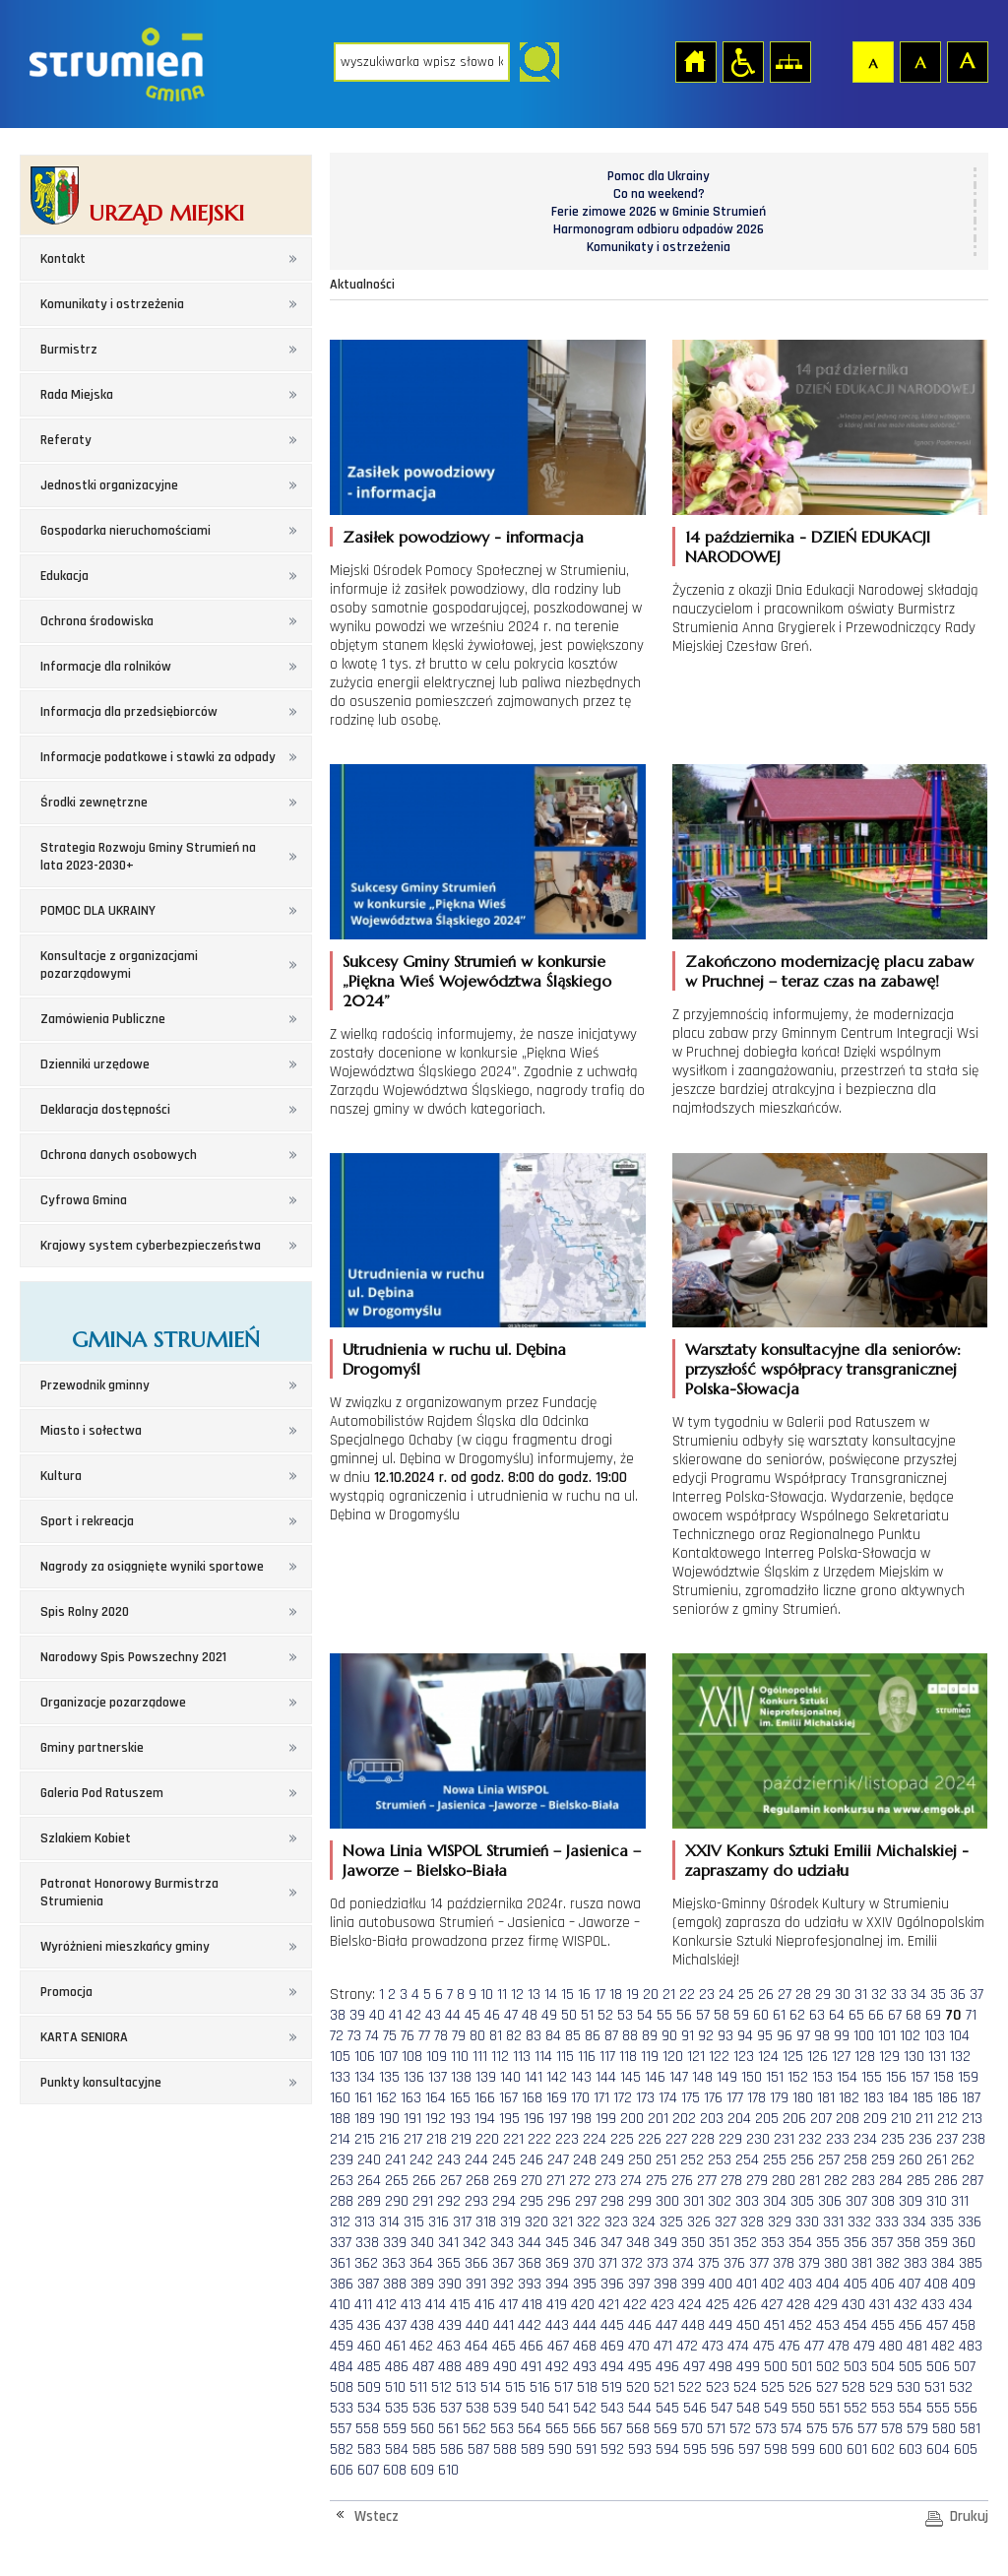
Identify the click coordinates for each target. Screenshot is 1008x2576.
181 (826, 2098)
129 (889, 2056)
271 (555, 2180)
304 (775, 2201)
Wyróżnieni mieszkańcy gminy (125, 1947)
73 (354, 2036)
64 (837, 2015)
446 (640, 2325)
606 (341, 2470)
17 (600, 1994)
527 (827, 2387)
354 (800, 2242)
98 (822, 2036)
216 (389, 2139)
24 (726, 1994)
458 (964, 2325)
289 (369, 2201)
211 (924, 2118)
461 (395, 2346)
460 (369, 2346)
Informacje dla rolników (105, 667)
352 (745, 2242)
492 (557, 2366)
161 (363, 2098)
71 (971, 2015)
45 (472, 2015)
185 (923, 2098)
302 (719, 2201)
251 (666, 2160)
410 (340, 2304)
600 (831, 2449)
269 (505, 2180)
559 (395, 2428)
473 (713, 2346)
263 (341, 2180)
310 (936, 2201)
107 (388, 2056)
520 (638, 2387)
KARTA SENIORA (84, 2037)
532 (961, 2387)
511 (418, 2387)
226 (650, 2139)
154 (847, 2077)
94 (745, 2036)
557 (340, 2428)
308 (883, 2201)
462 (421, 2346)
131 (937, 2056)
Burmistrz (68, 349)
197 (557, 2118)
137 (437, 2077)
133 (340, 2077)
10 (486, 1994)
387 (368, 2284)
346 (585, 2242)
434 (961, 2304)
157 (920, 2077)
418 (532, 2304)
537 (451, 2408)
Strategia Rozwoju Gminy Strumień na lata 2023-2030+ (148, 856)
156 (896, 2077)
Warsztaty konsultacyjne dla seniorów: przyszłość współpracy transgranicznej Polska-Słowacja (823, 1368)
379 (809, 2263)
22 (687, 1994)
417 (508, 2304)
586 (452, 2449)
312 (340, 2222)
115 (565, 2056)
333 (887, 2222)
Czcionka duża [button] (966, 61)
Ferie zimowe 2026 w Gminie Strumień (658, 212)
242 (421, 2160)
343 (502, 2242)
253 (719, 2160)
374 (683, 2263)
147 (678, 2077)
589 (532, 2449)
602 (883, 2449)
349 (665, 2242)
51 (587, 2015)
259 (883, 2160)
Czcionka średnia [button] (919, 61)
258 (855, 2160)
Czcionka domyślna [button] (872, 61)
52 (605, 2015)
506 (938, 2366)
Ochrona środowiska (97, 621)
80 (477, 2036)
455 (883, 2325)
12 (517, 1994)
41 (395, 2015)
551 (829, 2408)
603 (910, 2449)
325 (671, 2222)
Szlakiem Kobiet (85, 1838)
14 (550, 1994)
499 (748, 2366)
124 (768, 2056)
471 (663, 2346)
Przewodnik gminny (95, 1385)
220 (487, 2139)
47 (511, 2015)
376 (734, 2263)
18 (615, 1994)
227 (676, 2139)
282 (836, 2180)
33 (899, 1994)
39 (357, 2015)
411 (363, 2304)
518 (587, 2387)
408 (936, 2284)
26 (766, 1994)
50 (569, 2015)
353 (773, 2242)
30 (842, 1994)
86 (592, 2036)
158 (943, 2077)
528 (853, 2387)
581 (970, 2428)
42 (413, 2015)
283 (863, 2180)
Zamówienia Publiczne (102, 1019)
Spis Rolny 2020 (84, 1612)
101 (887, 2036)
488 (450, 2366)
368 (529, 2263)
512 (441, 2387)
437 (396, 2325)
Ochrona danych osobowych (118, 1155)
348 (638, 2242)
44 (453, 2015)
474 (738, 2346)
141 (533, 2077)
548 (748, 2408)
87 (611, 2036)
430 (853, 2304)
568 (638, 2428)
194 (484, 2118)
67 (895, 2015)
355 (828, 2242)
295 (531, 2201)
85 (573, 2036)
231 (784, 2139)
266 (424, 2180)
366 (476, 2263)
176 (713, 2098)
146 (655, 2077)
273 (605, 2180)
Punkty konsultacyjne (100, 2083)
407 (909, 2284)
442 (529, 2325)
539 (505, 2408)
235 (893, 2139)
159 (968, 2077)
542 (585, 2408)
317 (462, 2222)
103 (934, 2036)
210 (901, 2118)
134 (364, 2077)
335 (942, 2222)
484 (341, 2366)
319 (510, 2222)
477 (814, 2346)
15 (567, 1994)
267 (451, 2180)
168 (532, 2098)
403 (800, 2284)
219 (461, 2139)
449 (720, 2325)
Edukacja (64, 576)
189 (364, 2118)
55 (664, 2015)
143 (581, 2077)
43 (433, 2015)
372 (632, 2263)
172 (622, 2098)
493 (585, 2366)
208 (847, 2118)
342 (474, 2242)
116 (587, 2056)
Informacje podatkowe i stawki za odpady (158, 757)
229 (730, 2139)
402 (773, 2284)
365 (449, 2263)
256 (802, 2160)
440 (477, 2325)
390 (450, 2284)
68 (913, 2015)
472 (687, 2346)
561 (448, 2428)
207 (821, 2118)
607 (368, 2470)
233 (838, 2139)
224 (594, 2139)
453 (828, 2325)
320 (536, 2222)
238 (973, 2139)
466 (531, 2346)
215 (364, 2139)
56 (684, 2015)
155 (871, 2077)
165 (460, 2098)
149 (727, 2077)
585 (424, 2449)
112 (500, 2056)
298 (612, 2201)
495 (640, 2366)
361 (340, 2263)
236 (920, 2139)
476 (789, 2346)
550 (803, 2408)
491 (531, 2366)
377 (759, 2263)
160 (340, 2098)
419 (556, 2304)
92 (706, 2036)
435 (341, 2325)
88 (630, 2036)
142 (556, 2077)
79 (459, 2036)
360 (964, 2242)
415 (460, 2304)
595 (695, 2449)
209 (875, 2118)
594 (667, 2449)
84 (553, 2036)
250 (640, 2160)
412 (386, 2304)
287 (972, 2180)
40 (377, 2015)
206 (794, 2118)
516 (540, 2387)
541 (558, 2408)
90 (669, 2036)
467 (558, 2346)
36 (958, 1994)
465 (504, 2346)
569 (665, 2428)
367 (503, 2263)
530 (908, 2387)
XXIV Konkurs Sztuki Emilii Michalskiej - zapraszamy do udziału (827, 1860)
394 (557, 2284)
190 (389, 2118)
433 (933, 2304)
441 (503, 2325)
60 (761, 2015)
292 (449, 2201)
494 (612, 2366)
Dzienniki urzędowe (95, 1064)
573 (766, 2428)
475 (764, 2346)
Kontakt (63, 259)
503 (855, 2366)
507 (965, 2366)
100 (863, 2036)
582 (341, 2449)
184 (898, 2098)
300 (667, 2201)
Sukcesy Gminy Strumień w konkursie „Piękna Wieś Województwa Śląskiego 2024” (477, 980)
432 (905, 2304)
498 (720, 2366)
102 (910, 2036)
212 (947, 2118)
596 (722, 2449)
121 (696, 2056)
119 (650, 2056)
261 (936, 2160)
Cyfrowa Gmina (83, 1200)
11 (502, 1994)
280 (783, 2180)
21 (668, 1994)
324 (644, 2222)
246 (531, 2160)
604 (938, 2449)
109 (436, 2056)
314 (389, 2222)
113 (522, 2056)
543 (612, 2408)
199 (606, 2118)
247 (558, 2160)
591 (586, 2449)
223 (567, 2139)
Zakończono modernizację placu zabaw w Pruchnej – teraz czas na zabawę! (829, 971)
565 (557, 2428)
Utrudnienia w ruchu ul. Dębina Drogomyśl (454, 1359)
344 (529, 2242)
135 (389, 2077)
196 (534, 2118)
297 (586, 2201)
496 (667, 2366)
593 (640, 2449)
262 (963, 2160)
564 (529, 2428)
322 (588, 2222)
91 (687, 2036)
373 (657, 2263)
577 (867, 2428)
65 (856, 2015)
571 (716, 2428)
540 (532, 2408)
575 (817, 2428)
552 (855, 2408)
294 (504, 2201)
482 (943, 2346)
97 (803, 2036)
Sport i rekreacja (87, 1521)
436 (369, 2325)
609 (422, 2470)
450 (748, 2325)
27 (784, 1994)
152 (798, 2077)
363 (394, 2263)
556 (965, 2408)
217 (413, 2139)
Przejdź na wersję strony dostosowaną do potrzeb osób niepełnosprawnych (742, 61)
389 (422, 2284)
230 (758, 2139)
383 (915, 2263)
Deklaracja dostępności (105, 1110)
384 (943, 2263)
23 (707, 1994)
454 (855, 2325)
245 (504, 2160)
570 (692, 2428)
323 (616, 2222)
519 (611, 2387)
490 (505, 2366)
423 (662, 2304)
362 (366, 2263)
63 (817, 2015)
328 (752, 2222)
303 (747, 2201)
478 (839, 2346)
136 (414, 2077)
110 (460, 2056)
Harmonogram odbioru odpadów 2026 (658, 229)
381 (861, 2263)
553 (883, 2408)
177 (734, 2098)
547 (721, 2408)
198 (581, 2118)
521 (664, 2387)
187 (971, 2098)
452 (800, 2325)
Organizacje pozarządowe (113, 1702)
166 (484, 2098)
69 (933, 2015)
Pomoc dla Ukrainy (658, 176)
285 (918, 2180)
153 (822, 2077)
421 (608, 2304)
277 (707, 2180)
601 (857, 2449)
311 (960, 2201)
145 (630, 2077)
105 (340, 2056)
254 (747, 2160)
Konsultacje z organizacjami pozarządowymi (119, 965)
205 (767, 2118)
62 (797, 2015)
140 (510, 2077)
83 (533, 2036)
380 (836, 2263)
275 (656, 2180)
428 (798, 2304)
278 (731, 2180)
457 (937, 2325)
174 (668, 2098)
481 (917, 2346)
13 (534, 1994)
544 (640, 2408)
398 (665, 2284)
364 (421, 2263)
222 (539, 2139)
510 (395, 2387)
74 (372, 2036)
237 (947, 2139)
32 (879, 1994)
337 (340, 2242)
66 (876, 2015)
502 (828, 2366)
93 (725, 2036)
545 (667, 2408)
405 (855, 2284)
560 (422, 2428)
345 (557, 2242)
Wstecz (376, 2516)
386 (341, 2284)
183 (873, 2098)
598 (776, 2449)
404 (828, 2284)
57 (703, 2015)
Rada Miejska (76, 395)
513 (466, 2387)
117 (607, 2056)
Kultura (61, 1476)
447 (666, 2325)
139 (485, 2077)
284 (891, 2180)
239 (341, 2160)
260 (910, 2160)
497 (694, 2366)
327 (725, 2222)
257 (829, 2160)
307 (856, 2201)
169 (556, 2098)
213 (972, 2118)
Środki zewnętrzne (94, 802)
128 (864, 2056)
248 (585, 2160)
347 (611, 2242)
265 (397, 2180)
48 (529, 2015)
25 (746, 1994)
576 (842, 2428)
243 (449, 2160)
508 (341, 2387)
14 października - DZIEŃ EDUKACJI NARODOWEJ (807, 546)
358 (908, 2242)
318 (485, 2222)
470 (639, 2346)
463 (449, 2346)
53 (625, 2015)
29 (823, 1994)
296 (559, 2201)
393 (529, 2284)
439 (450, 2325)
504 (883, 2366)
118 (628, 2056)
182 (849, 2098)
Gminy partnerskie (92, 1748)
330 (807, 2222)
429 (826, 2304)
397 (639, 2284)
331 (833, 2222)
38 (338, 2015)
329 (779, 2222)
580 (944, 2428)
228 (703, 2139)
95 (765, 2036)
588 (505, 2449)
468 (585, 2346)
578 (892, 2428)
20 (651, 1994)
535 (397, 2408)
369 (557, 2263)
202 (684, 2118)
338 (367, 2242)
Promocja (66, 1992)
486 (397, 2366)
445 (612, 2325)
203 (712, 2118)
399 (693, 2284)
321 (562, 2222)
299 (640, 2201)
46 (492, 2015)
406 (883, 2284)
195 (509, 2118)
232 (810, 2139)
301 (693, 2201)
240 (369, 2160)
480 (891, 2346)
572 (740, 2428)
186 (947, 2098)
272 (580, 2180)
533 (341, 2408)
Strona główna (695, 61)
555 (938, 2408)
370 (584, 2263)
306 (830, 2201)
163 (411, 2098)
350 (693, 2242)
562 (474, 2428)
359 (936, 2242)
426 (745, 2304)
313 (364, 2222)
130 (914, 2056)
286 (946, 2180)
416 (484, 2304)
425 (717, 2304)
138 (461, 2077)
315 (414, 2222)
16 (584, 1994)
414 (435, 2304)
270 (531, 2180)
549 (776, 2408)
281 (809, 2180)
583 (369, 2449)
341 (448, 2242)
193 (460, 2118)
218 (436, 2139)
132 (960, 2056)
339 (395, 2242)
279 (757, 2180)
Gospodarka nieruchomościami (125, 531)
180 (802, 2098)
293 (476, 2201)
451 (774, 2325)
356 (855, 2242)
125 (793, 2056)
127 (841, 2056)
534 (369, 2408)
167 (508, 2098)
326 (699, 2222)
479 (864, 2346)
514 (490, 2387)
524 (745, 2387)
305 (802, 2201)
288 (341, 2201)
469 (612, 2346)
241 (395, 2160)
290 (397, 2201)
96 (784, 2036)
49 (549, 2015)
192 (435, 2118)
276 (682, 2180)
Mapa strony (789, 61)
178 (756, 2098)
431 (879, 2304)
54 (645, 2015)
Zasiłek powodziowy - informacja (463, 537)
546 (695, 2408)
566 (585, 2428)
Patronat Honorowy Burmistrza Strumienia (129, 1892)
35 (938, 1994)
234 (865, 2139)
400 (720, 2284)
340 (422, 2242)
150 (751, 2077)
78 (441, 2036)
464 (476, 2346)
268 (477, 2180)
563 (502, 2428)
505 (910, 2366)
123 (743, 2056)
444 (585, 2325)
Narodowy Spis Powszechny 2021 (133, 1657)
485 (369, 2366)
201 (658, 2118)
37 (976, 1994)
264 (369, 2180)
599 (803, 2449)
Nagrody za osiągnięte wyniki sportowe (152, 1567)
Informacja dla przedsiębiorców (129, 712)
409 (964, 2284)
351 (719, 2242)
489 (477, 2366)
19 (632, 1994)
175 (690, 2098)
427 (772, 2304)
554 (910, 2408)
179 (779, 2098)
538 (477, 2408)
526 (800, 2387)
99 (842, 2036)
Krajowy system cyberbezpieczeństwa (150, 1246)
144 (606, 2077)
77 (424, 2036)
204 (739, 2118)
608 (395, 2470)
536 (424, 2408)
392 (502, 2284)
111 (479, 2056)
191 (412, 2118)
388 (395, 2284)
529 (881, 2387)
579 (917, 2428)
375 (709, 2263)
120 (672, 2056)
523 (717, 2387)
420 (583, 2304)
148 (702, 2077)
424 (690, 2304)
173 (645, 2098)
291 (422, 2201)
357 (882, 2242)
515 (515, 2387)
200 (632, 2118)
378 (783, 2263)
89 (650, 2036)
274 (631, 2180)
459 (341, 2346)
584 (397, 2449)
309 (910, 2201)
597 (749, 2449)
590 (560, 2449)
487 (423, 2366)
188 (340, 2118)
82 (514, 2036)
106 (364, 2056)
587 (478, 2449)
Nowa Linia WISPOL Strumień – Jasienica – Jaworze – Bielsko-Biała (492, 1860)
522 (690, 2387)
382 (888, 2263)
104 (959, 2036)
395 (585, 2284)
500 (776, 2366)
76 (407, 2036)
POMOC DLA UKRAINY (98, 911)
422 (635, 2304)
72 (337, 2036)
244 (476, 2160)
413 (411, 2304)
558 (367, 2428)
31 (860, 1994)
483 (970, 2346)
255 (775, 2160)
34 (918, 1994)
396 (612, 2284)
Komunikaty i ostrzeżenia (112, 304)
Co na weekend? (659, 194)
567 (611, 2428)
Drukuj (969, 2516)
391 (476, 2284)
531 (934, 2387)
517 (563, 2387)
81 (495, 2036)
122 (719, 2056)
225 (622, 2139)
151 (775, 2077)
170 (580, 2098)
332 (859, 2222)
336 (969, 2222)
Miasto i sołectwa (91, 1431)
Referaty (66, 440)
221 (513, 2139)
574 (791, 2428)
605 (965, 2449)
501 (801, 2366)
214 (340, 2139)
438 (422, 2325)
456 (910, 2325)
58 (721, 2015)
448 (693, 2325)
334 (914, 2222)
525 (773, 2387)
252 (692, 2160)
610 (448, 2470)
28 (803, 1994)
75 (390, 2036)
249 (612, 2160)
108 (412, 2056)
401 (746, 2284)
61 (779, 2015)
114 (543, 2056)
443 (557, 2325)
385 (970, 2263)
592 (612, 2449)
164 (435, 2098)
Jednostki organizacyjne (109, 485)
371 (607, 2263)
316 (438, 2222)
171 (601, 2098)
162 (386, 2098)
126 (817, 2056)
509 (369, 2387)
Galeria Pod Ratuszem (101, 1793)
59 (741, 2015)
